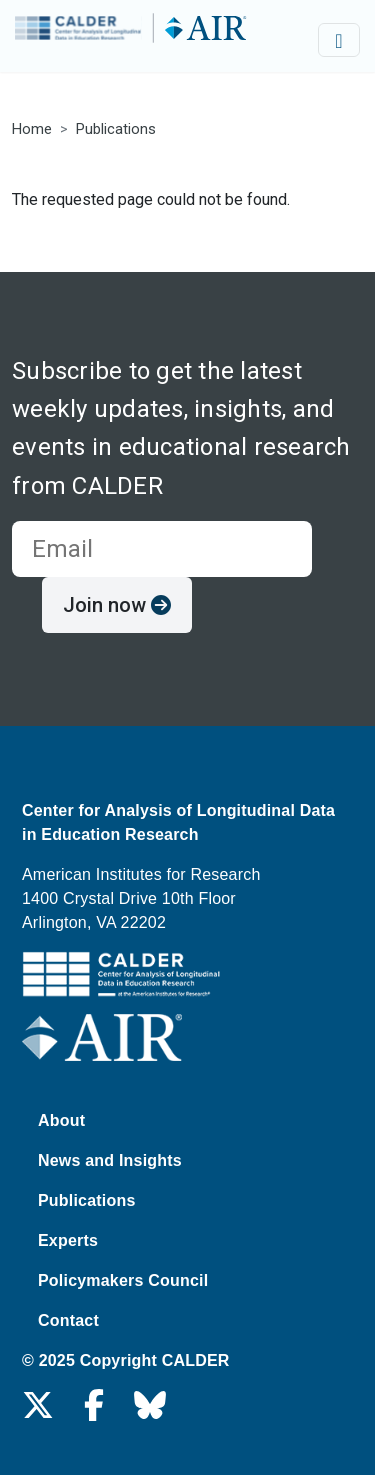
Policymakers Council (123, 1280)
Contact (68, 1320)
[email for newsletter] (162, 549)
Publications (116, 129)
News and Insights (110, 1160)
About (61, 1120)
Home (32, 129)
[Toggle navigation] (339, 40)
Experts (68, 1240)
